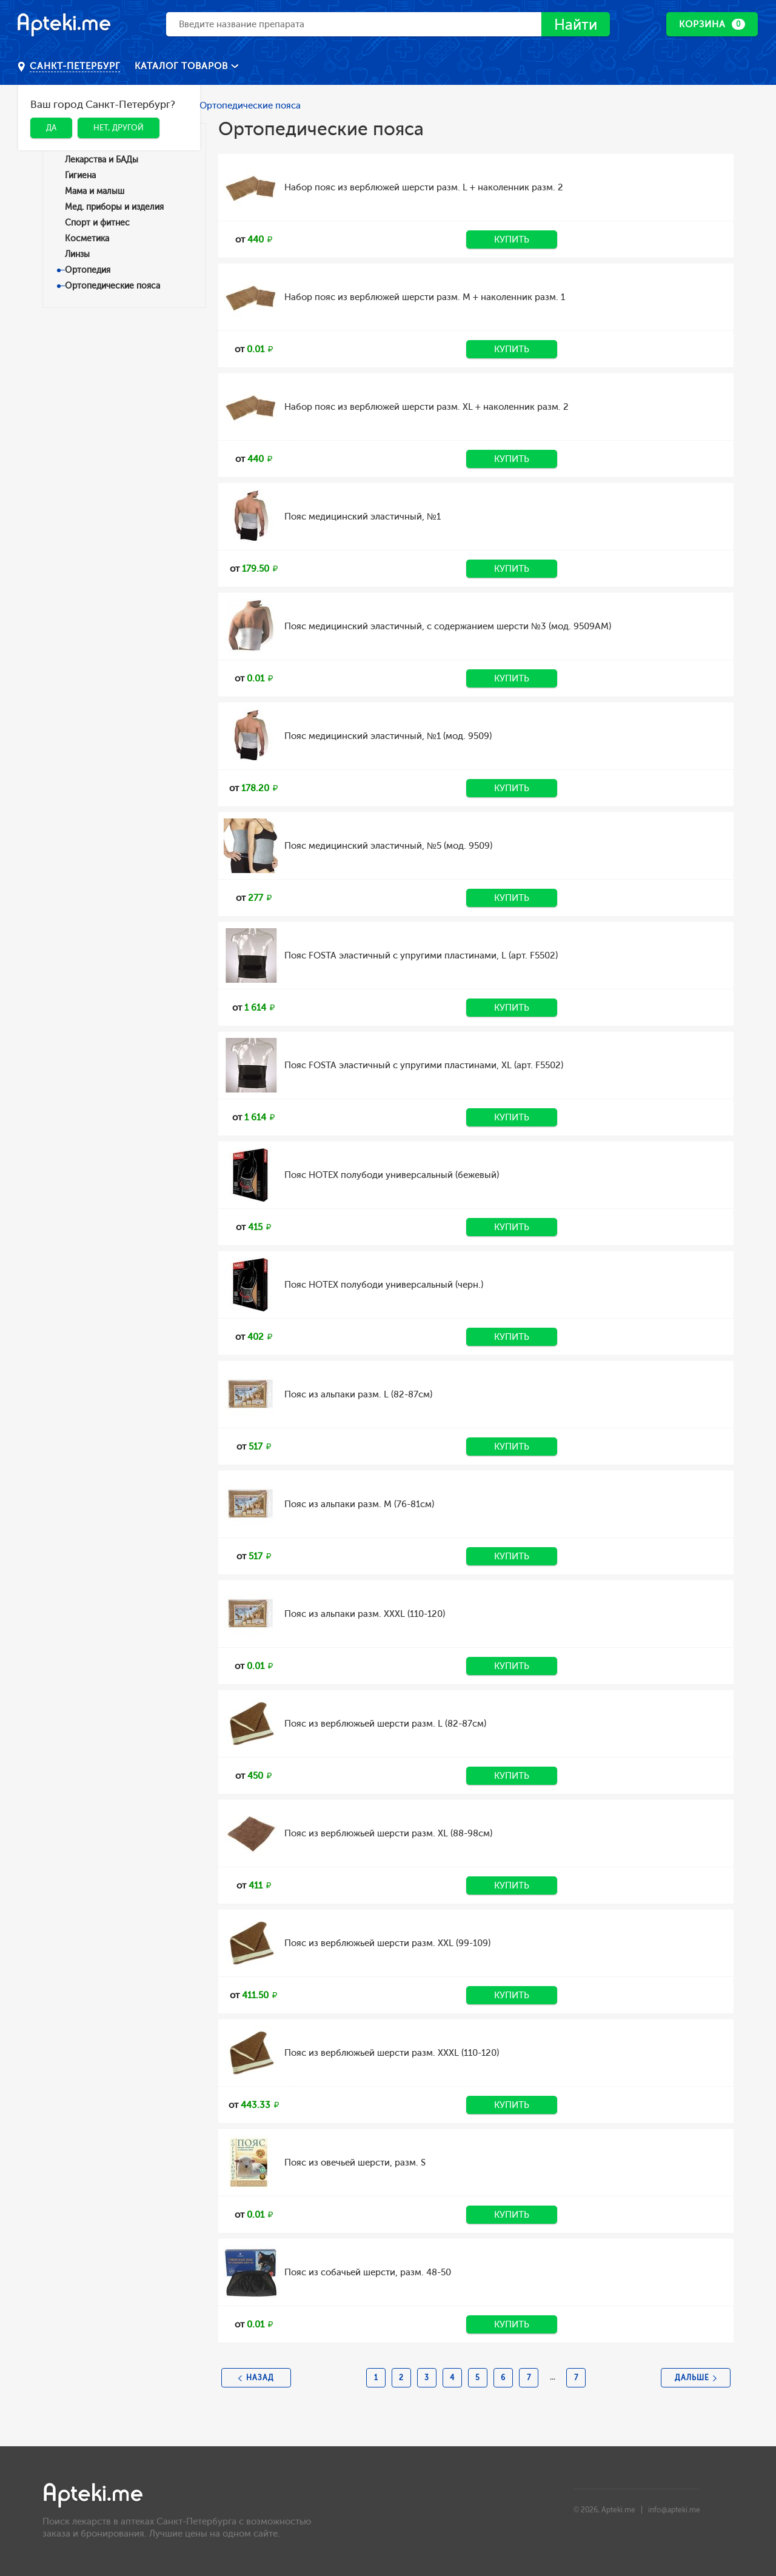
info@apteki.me (674, 2510)
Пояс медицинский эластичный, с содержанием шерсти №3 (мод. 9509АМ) (447, 626)
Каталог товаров (183, 66)
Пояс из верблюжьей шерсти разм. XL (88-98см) (388, 1833)
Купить (511, 239)
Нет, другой (118, 127)
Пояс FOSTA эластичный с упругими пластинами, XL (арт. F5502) (423, 1065)
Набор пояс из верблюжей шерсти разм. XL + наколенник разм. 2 (426, 406)
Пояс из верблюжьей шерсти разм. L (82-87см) (385, 1723)
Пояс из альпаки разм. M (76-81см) (359, 1504)
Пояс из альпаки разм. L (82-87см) (358, 1394)
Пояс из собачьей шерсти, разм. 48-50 (367, 2272)
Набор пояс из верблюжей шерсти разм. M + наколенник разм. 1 (424, 297)
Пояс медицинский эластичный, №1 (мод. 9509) (388, 736)
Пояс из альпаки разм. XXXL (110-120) (364, 1613)
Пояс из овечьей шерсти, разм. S (355, 2162)
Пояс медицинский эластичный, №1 (362, 516)
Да (51, 127)
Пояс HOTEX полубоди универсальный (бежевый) (391, 1174)
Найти (575, 24)
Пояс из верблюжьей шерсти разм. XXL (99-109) (387, 1943)
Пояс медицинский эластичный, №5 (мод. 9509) (388, 845)
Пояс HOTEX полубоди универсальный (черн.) (383, 1284)
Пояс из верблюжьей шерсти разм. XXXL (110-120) (391, 2052)
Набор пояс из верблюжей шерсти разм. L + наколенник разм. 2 (423, 187)
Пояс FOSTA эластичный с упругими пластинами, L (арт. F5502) (421, 955)
